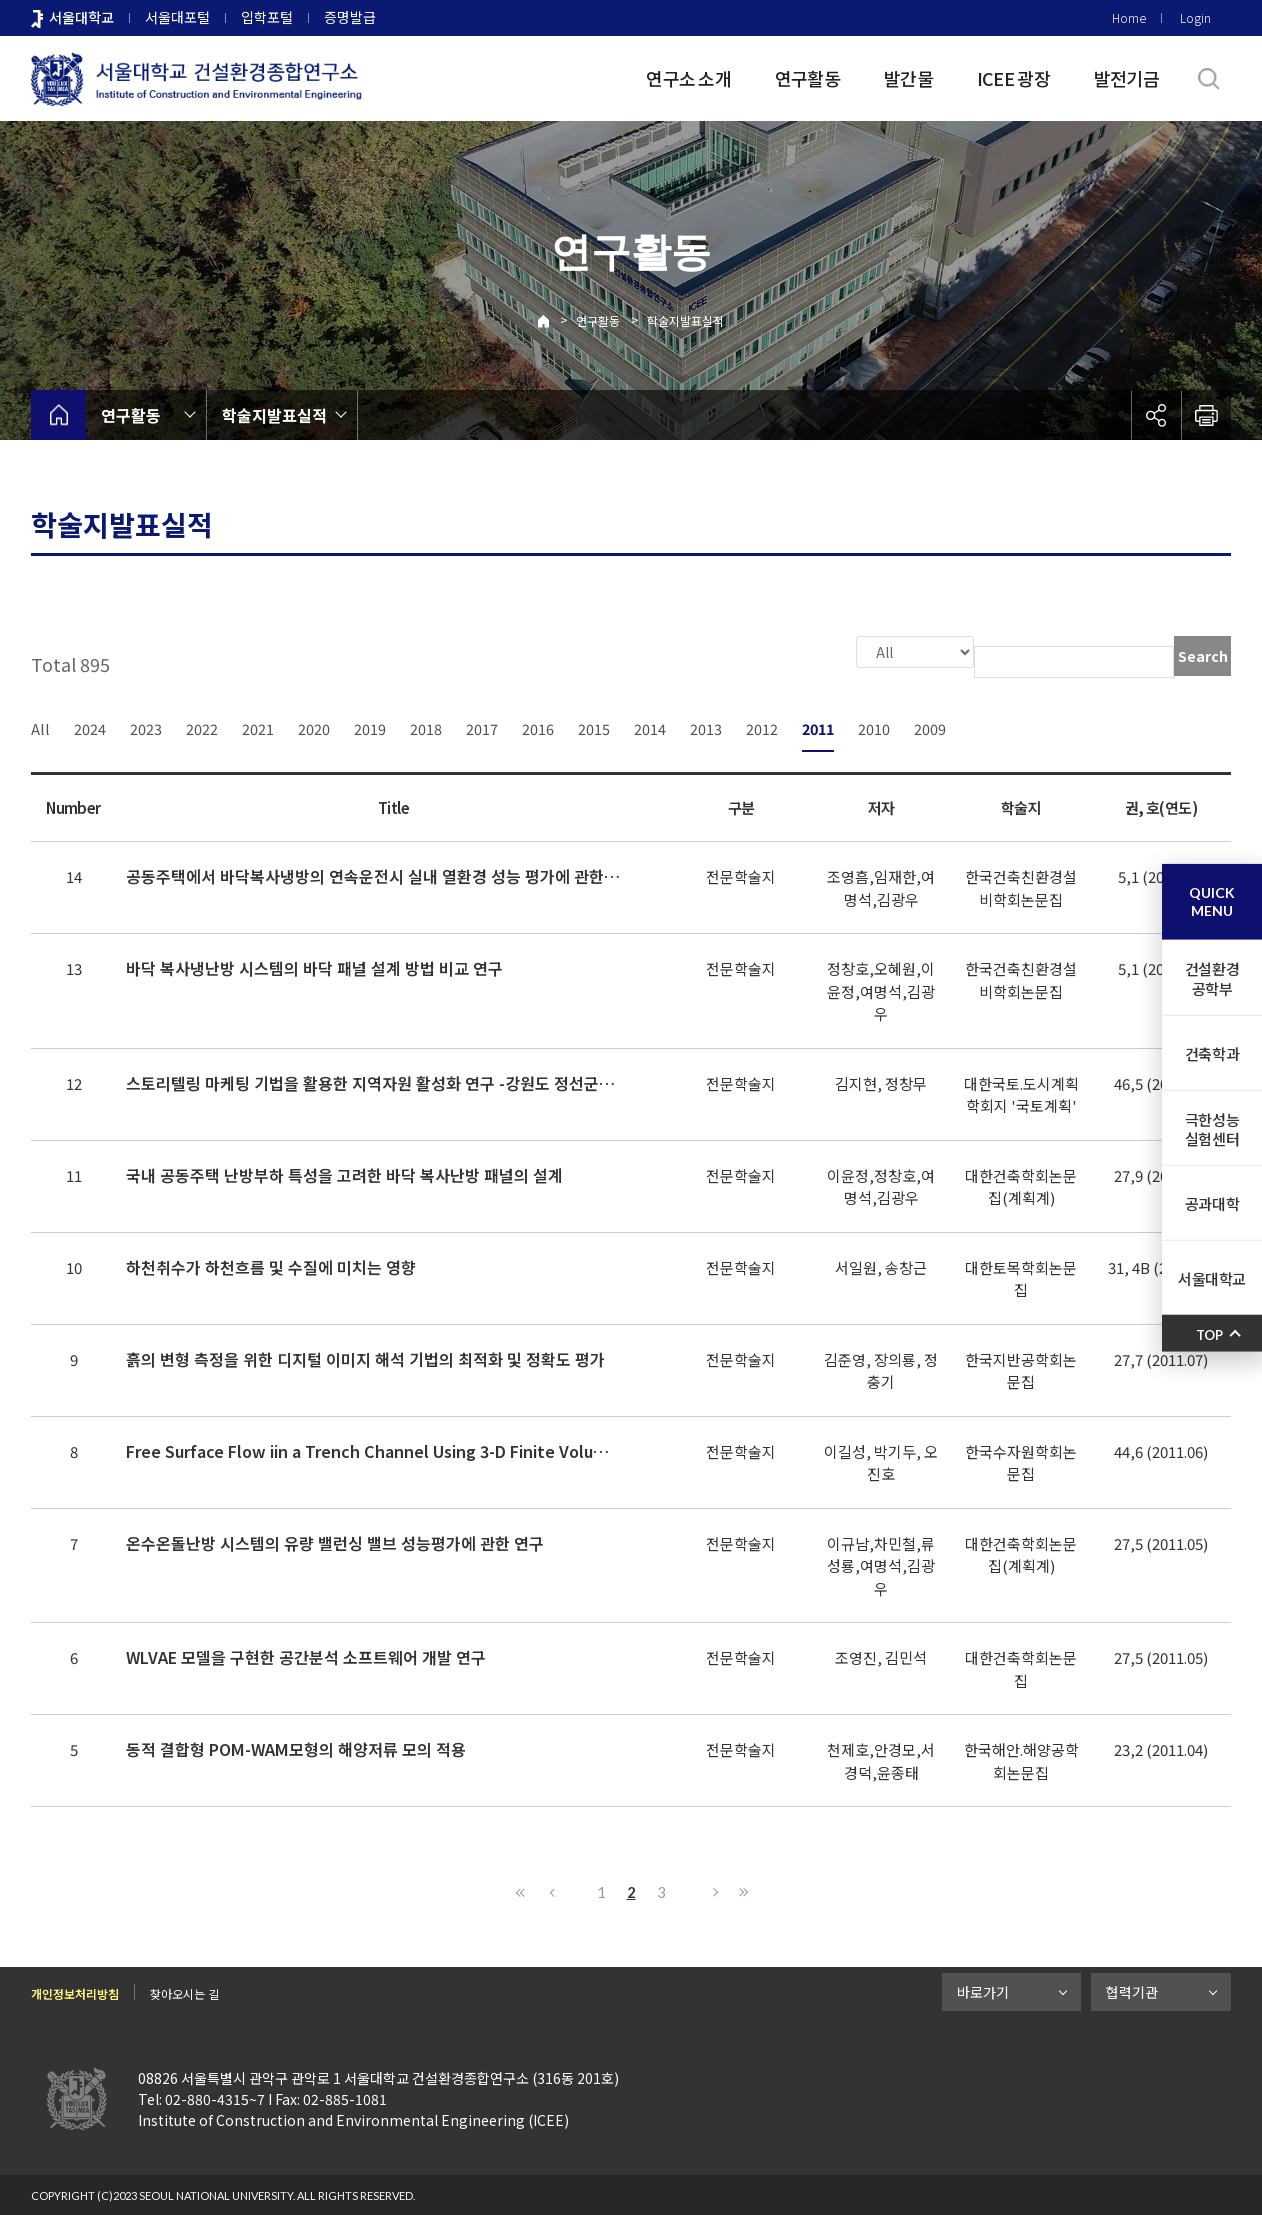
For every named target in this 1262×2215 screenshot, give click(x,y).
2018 (426, 726)
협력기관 (1132, 1990)
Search (1203, 656)
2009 (930, 726)
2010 (874, 726)
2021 (258, 726)
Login (1195, 17)
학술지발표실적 (685, 320)
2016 (538, 726)
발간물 (908, 78)
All (40, 726)
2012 (762, 726)
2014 (650, 726)
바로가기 (983, 1990)
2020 (314, 726)
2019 (370, 726)
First (521, 1890)
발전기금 (1126, 78)
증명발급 (350, 17)
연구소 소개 (688, 78)
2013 (706, 726)
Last (741, 1890)
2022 (202, 726)
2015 (594, 726)
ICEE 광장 (1013, 78)
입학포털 (267, 17)
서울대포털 (177, 17)
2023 (146, 726)
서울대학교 (81, 17)
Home (1129, 17)
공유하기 (1156, 415)
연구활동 (807, 78)
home (58, 415)
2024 (90, 726)
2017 (482, 726)
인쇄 (1206, 415)
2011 (818, 726)
